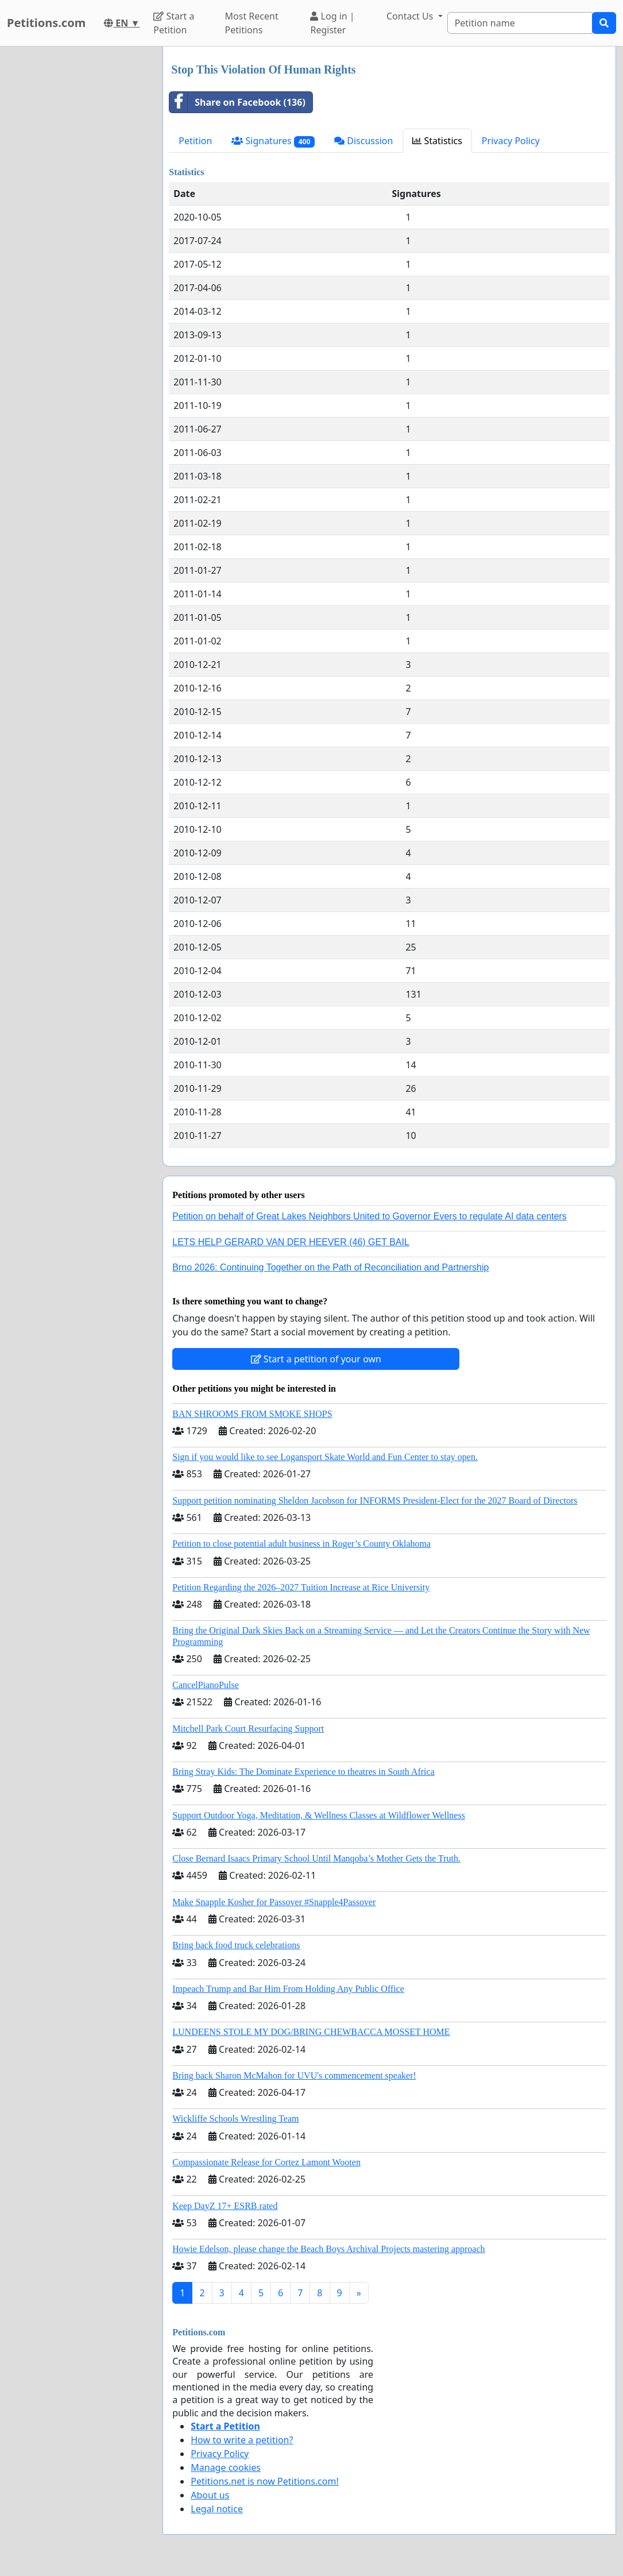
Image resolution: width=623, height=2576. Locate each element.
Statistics (437, 140)
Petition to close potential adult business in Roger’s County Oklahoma (301, 1543)
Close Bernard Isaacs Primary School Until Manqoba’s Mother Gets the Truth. (316, 1858)
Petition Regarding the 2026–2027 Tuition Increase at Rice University (300, 1587)
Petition (195, 140)
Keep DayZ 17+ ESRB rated (224, 2206)
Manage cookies (226, 2467)
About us (210, 2495)
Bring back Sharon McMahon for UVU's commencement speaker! (294, 2075)
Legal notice (217, 2508)
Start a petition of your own (316, 1359)
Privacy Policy (511, 140)
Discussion (363, 140)
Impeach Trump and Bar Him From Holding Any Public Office (288, 1989)
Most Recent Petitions (251, 23)
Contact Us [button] (411, 16)
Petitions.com (46, 22)
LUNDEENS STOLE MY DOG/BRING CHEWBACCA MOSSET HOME (311, 2032)
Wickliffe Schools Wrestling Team (235, 2118)
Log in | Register (332, 23)
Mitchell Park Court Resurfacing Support (248, 1728)
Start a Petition (173, 23)
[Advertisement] (78, 219)
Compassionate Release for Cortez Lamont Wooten (266, 2162)
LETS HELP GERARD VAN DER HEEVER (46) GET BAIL (290, 1242)
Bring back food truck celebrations (236, 1945)
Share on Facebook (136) (237, 102)
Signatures (273, 141)
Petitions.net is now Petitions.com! (264, 2481)
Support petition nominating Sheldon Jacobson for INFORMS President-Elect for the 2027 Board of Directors (374, 1500)
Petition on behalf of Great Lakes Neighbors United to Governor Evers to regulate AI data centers (369, 1216)
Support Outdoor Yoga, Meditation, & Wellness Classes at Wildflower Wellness (318, 1815)
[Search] (520, 23)
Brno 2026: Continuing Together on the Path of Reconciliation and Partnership (330, 1267)
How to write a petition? (242, 2440)
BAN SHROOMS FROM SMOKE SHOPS (252, 1414)
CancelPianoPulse (205, 1685)
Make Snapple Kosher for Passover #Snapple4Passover (274, 1902)
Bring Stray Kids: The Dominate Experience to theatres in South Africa (303, 1771)
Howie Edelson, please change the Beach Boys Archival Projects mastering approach (328, 2249)
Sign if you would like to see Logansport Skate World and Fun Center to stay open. (325, 1457)
